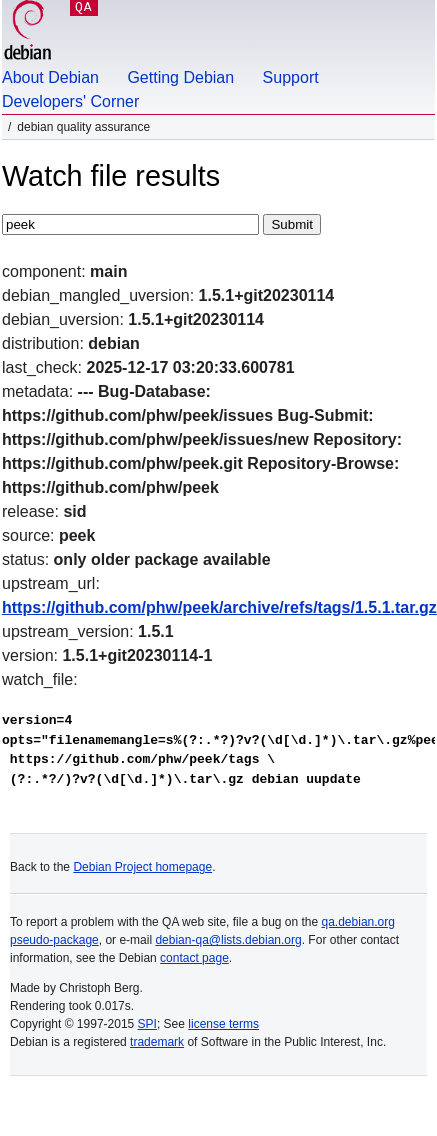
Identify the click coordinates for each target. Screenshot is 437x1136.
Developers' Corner (70, 101)
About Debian (50, 77)
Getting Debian (180, 77)
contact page (194, 958)
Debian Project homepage (142, 867)
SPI (147, 1024)
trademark (157, 1042)
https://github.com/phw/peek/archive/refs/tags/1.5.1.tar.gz (219, 607)
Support (291, 77)
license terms (223, 1024)
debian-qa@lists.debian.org (228, 940)
